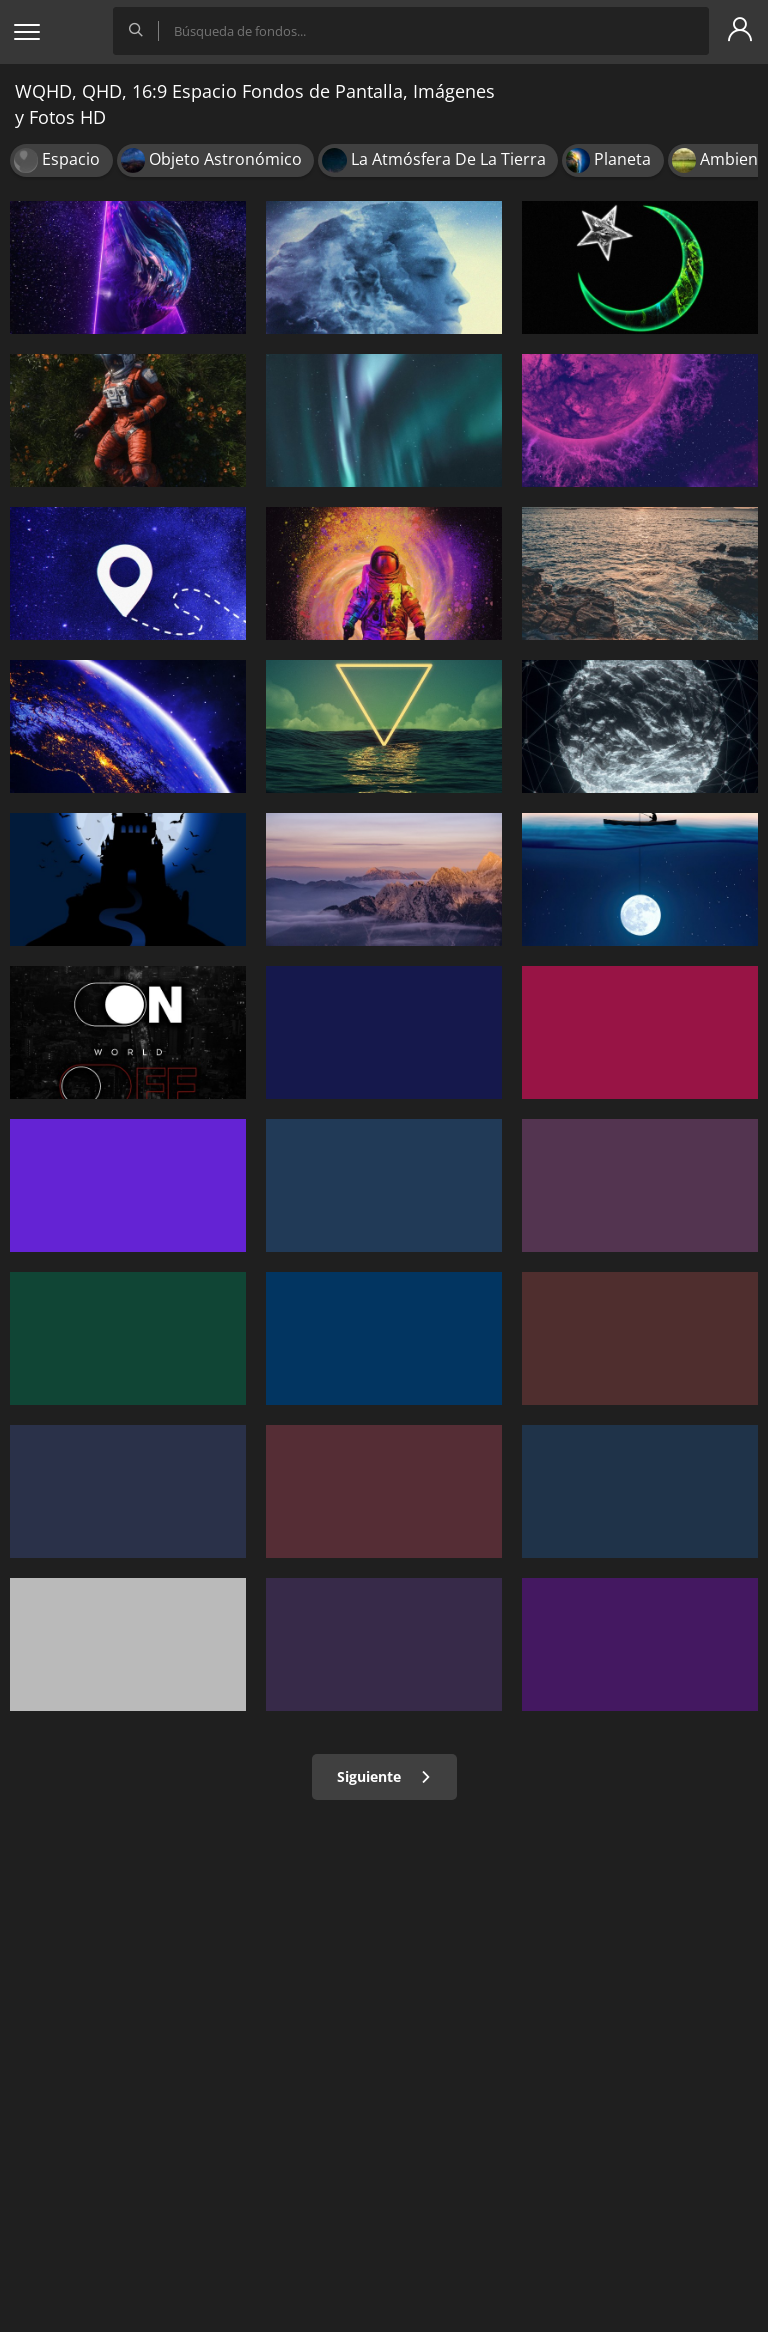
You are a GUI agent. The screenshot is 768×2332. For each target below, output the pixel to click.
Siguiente (384, 1776)
